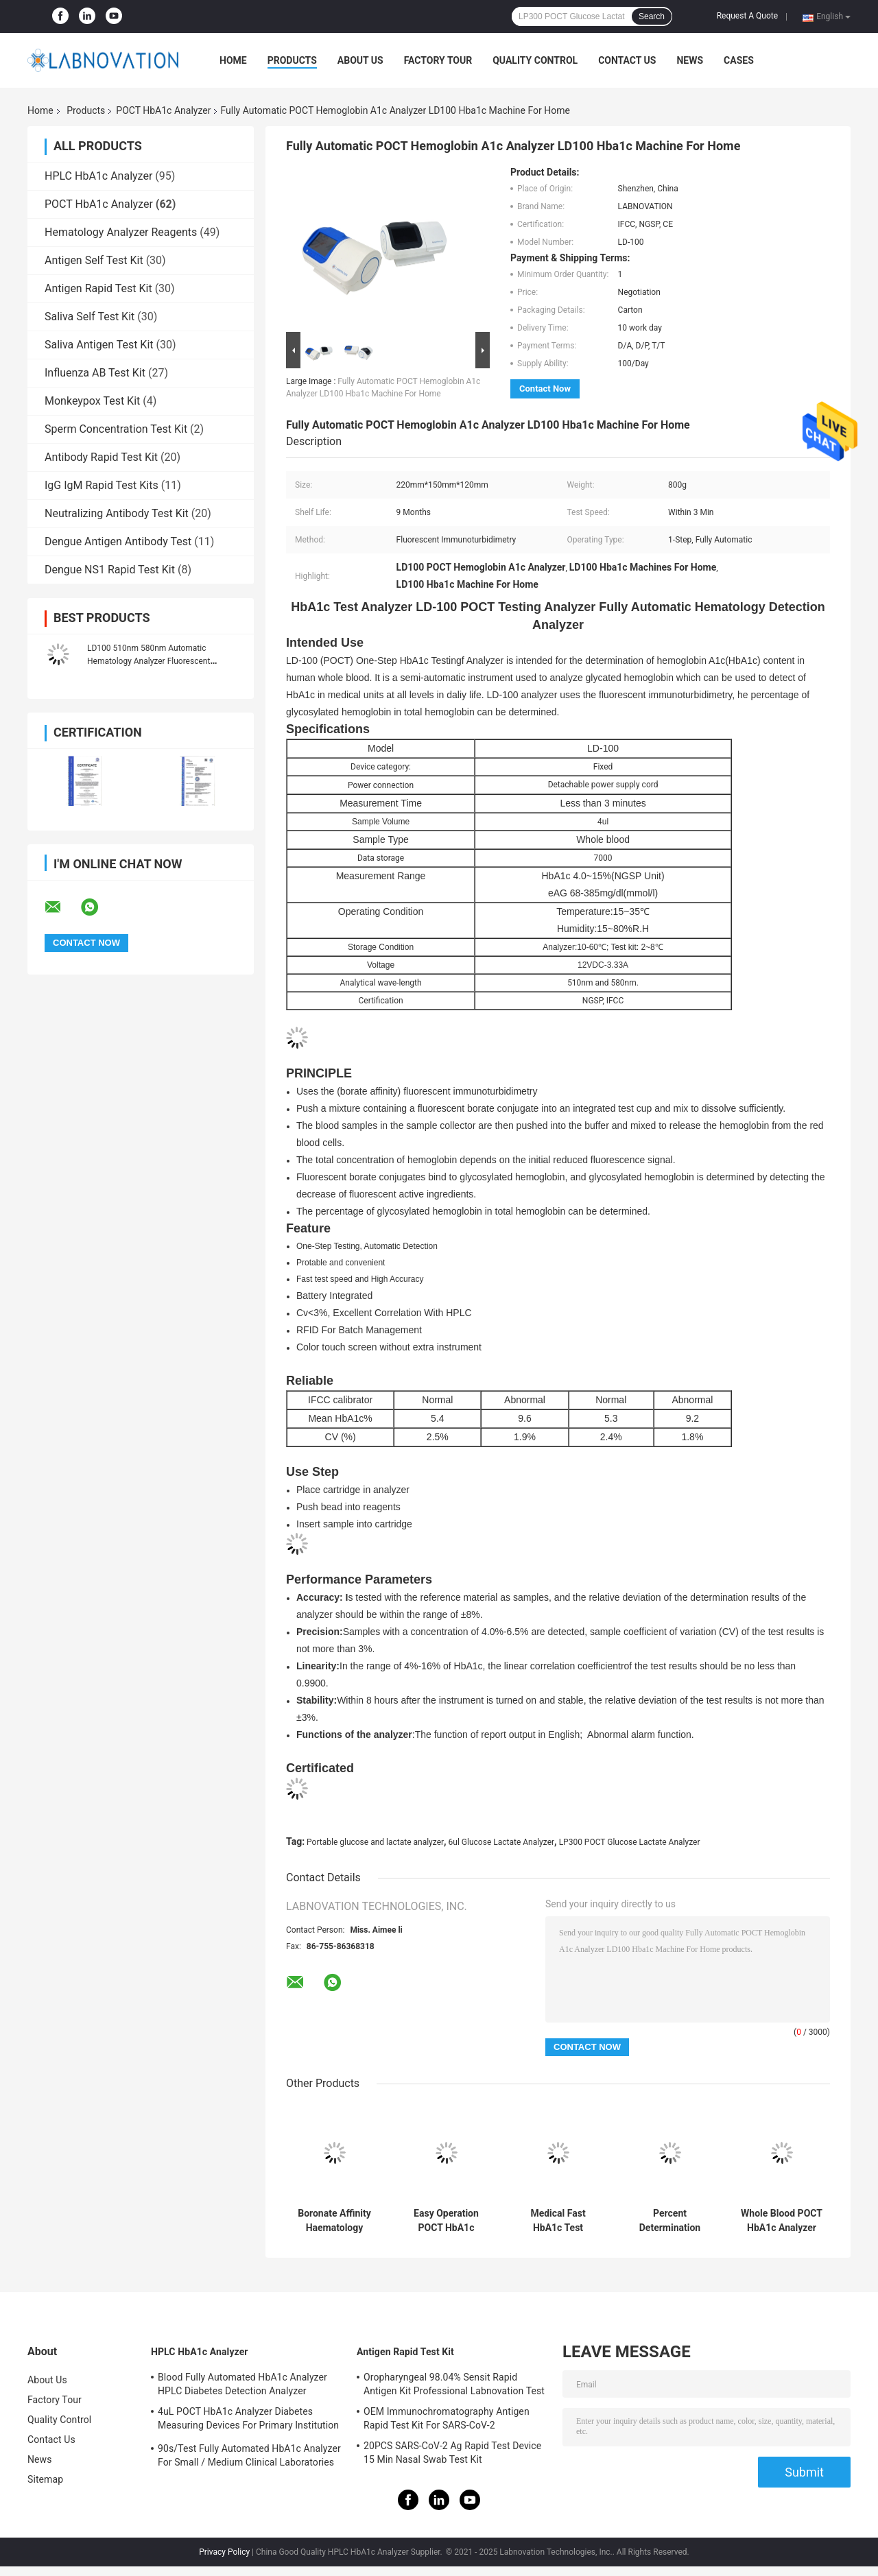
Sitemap (45, 2479)
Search (652, 16)
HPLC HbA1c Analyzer (98, 175)
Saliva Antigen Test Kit (99, 344)
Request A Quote (747, 16)
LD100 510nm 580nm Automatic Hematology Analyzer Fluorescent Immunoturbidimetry (148, 661)
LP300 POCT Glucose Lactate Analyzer (629, 1842)
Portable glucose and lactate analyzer (375, 1842)
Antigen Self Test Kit (94, 260)
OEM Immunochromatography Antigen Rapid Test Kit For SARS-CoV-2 (447, 2418)
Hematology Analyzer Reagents (121, 232)
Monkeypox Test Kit (92, 400)
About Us (360, 60)
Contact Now (545, 388)
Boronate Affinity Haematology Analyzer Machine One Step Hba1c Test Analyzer (334, 2221)
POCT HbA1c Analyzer (163, 110)
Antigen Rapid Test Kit (98, 288)
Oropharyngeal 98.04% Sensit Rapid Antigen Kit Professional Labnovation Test (454, 2384)
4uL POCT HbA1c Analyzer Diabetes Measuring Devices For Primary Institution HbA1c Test (248, 2420)
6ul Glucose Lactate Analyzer (501, 1842)
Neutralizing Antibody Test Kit (117, 513)
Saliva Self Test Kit (89, 316)
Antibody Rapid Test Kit (101, 457)
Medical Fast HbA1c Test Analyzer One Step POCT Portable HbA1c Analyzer (558, 2221)
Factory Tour (438, 60)
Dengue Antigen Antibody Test (118, 541)
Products (292, 60)
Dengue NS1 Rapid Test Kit (110, 569)
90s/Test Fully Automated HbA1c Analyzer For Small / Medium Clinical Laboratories (249, 2455)
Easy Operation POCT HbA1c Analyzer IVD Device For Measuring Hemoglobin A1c (446, 2221)
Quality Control (535, 60)
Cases (739, 60)
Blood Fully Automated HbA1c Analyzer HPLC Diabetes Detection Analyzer (242, 2384)
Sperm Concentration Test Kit (116, 429)
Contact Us (627, 60)
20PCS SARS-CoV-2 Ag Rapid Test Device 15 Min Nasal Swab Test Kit (452, 2452)
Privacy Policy (224, 2552)
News (689, 60)
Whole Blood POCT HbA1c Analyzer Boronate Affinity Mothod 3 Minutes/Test (781, 2221)
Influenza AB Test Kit (95, 372)
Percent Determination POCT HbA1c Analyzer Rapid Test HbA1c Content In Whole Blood (670, 2221)
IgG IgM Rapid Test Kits (101, 485)
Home (233, 60)
